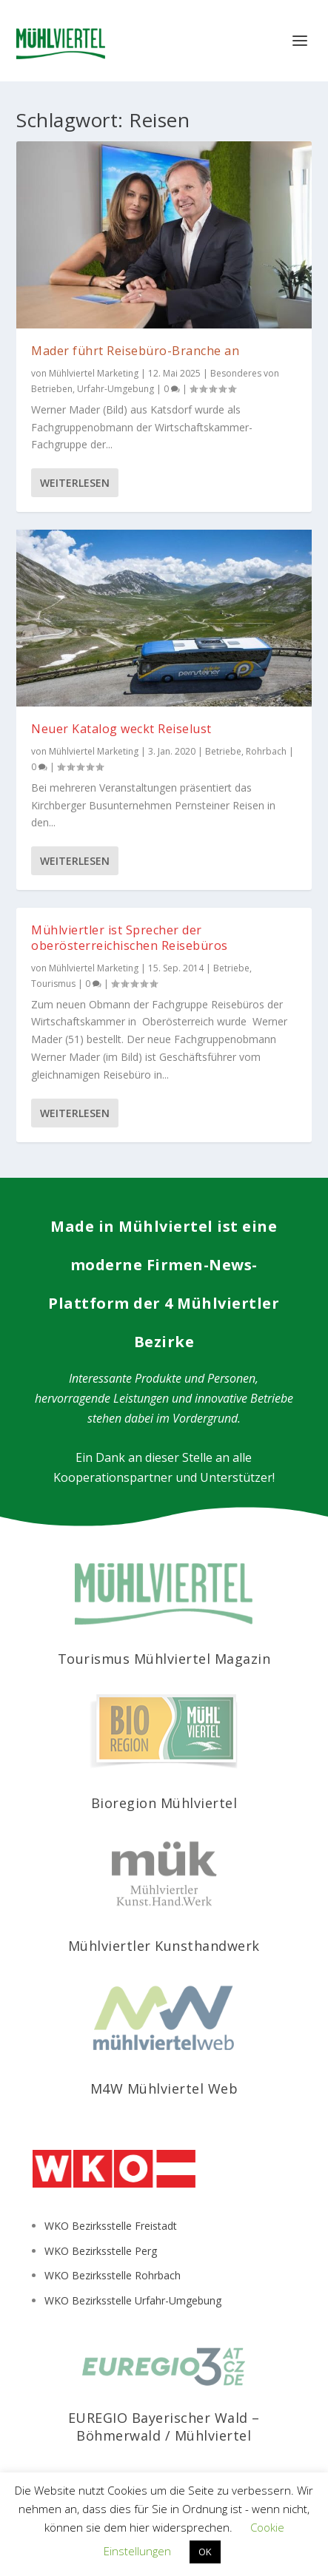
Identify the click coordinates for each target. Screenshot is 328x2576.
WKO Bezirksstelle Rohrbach (112, 2275)
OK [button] (205, 2551)
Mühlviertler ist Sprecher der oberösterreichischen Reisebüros (129, 938)
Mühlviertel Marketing (93, 373)
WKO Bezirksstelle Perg (100, 2251)
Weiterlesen (75, 483)
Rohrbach (266, 751)
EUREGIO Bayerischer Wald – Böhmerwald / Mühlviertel (164, 2426)
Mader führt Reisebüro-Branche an (135, 351)
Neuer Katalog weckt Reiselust (121, 729)
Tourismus (53, 983)
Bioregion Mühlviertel (164, 1803)
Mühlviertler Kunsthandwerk (164, 1946)
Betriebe (223, 751)
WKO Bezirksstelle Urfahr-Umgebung (132, 2300)
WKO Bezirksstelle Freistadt (110, 2226)
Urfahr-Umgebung (115, 388)
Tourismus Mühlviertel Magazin (164, 1659)
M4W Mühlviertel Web (164, 2088)
